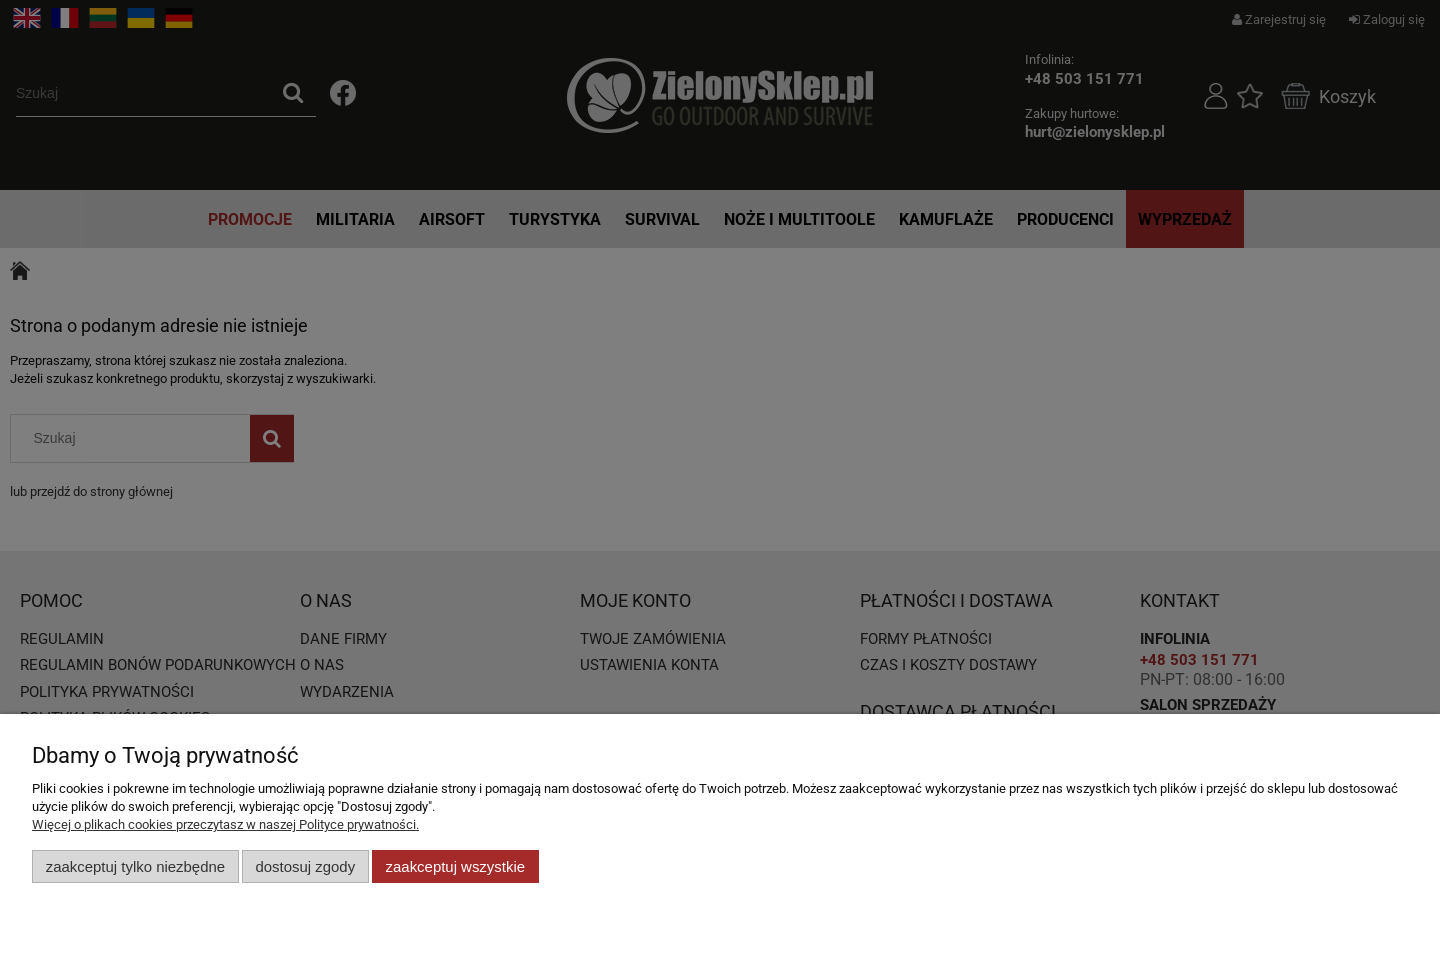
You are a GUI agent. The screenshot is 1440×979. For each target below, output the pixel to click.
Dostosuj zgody (305, 866)
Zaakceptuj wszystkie (455, 866)
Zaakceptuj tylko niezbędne (135, 866)
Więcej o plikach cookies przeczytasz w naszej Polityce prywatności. (225, 824)
